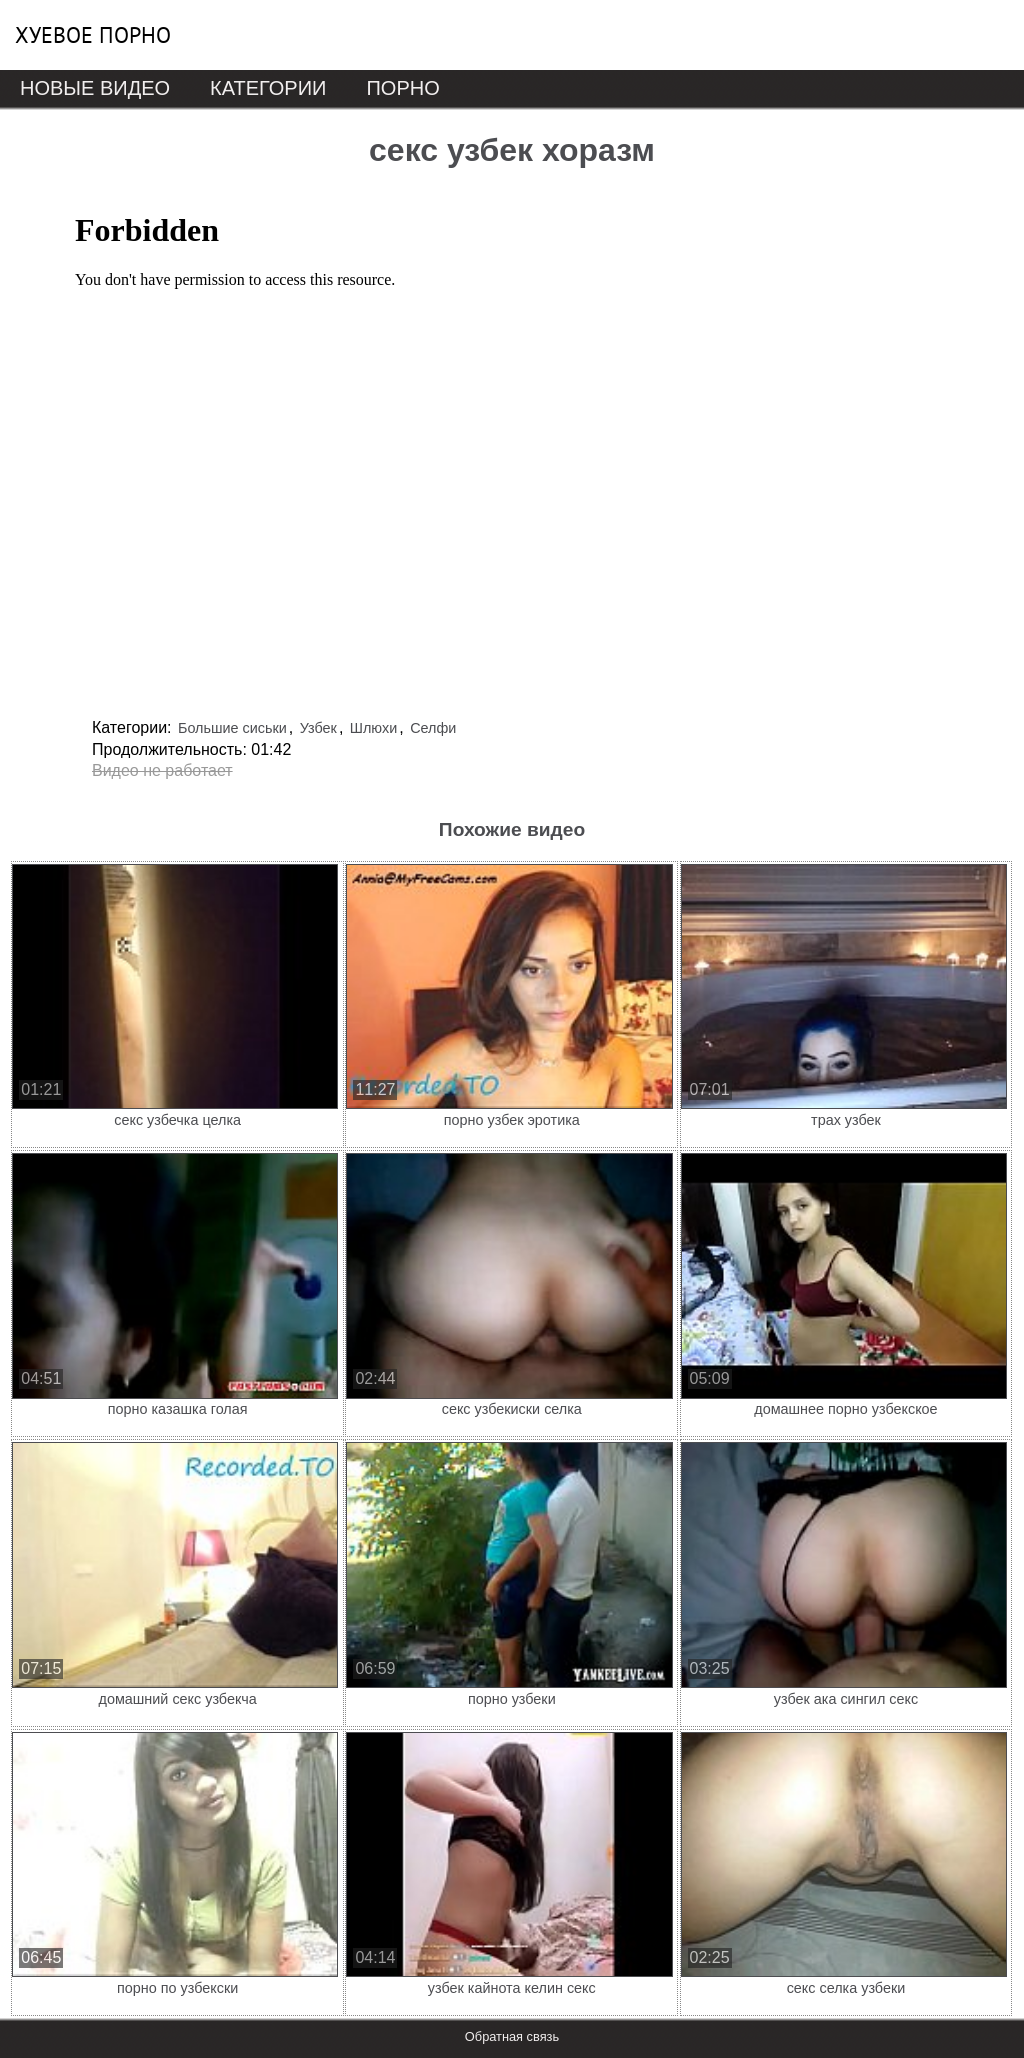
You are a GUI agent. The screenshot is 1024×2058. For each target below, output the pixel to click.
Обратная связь (512, 2036)
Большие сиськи (232, 728)
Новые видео (95, 88)
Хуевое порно (93, 35)
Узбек (318, 728)
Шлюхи (373, 728)
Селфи (433, 728)
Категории (268, 88)
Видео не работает (162, 770)
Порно (402, 88)
